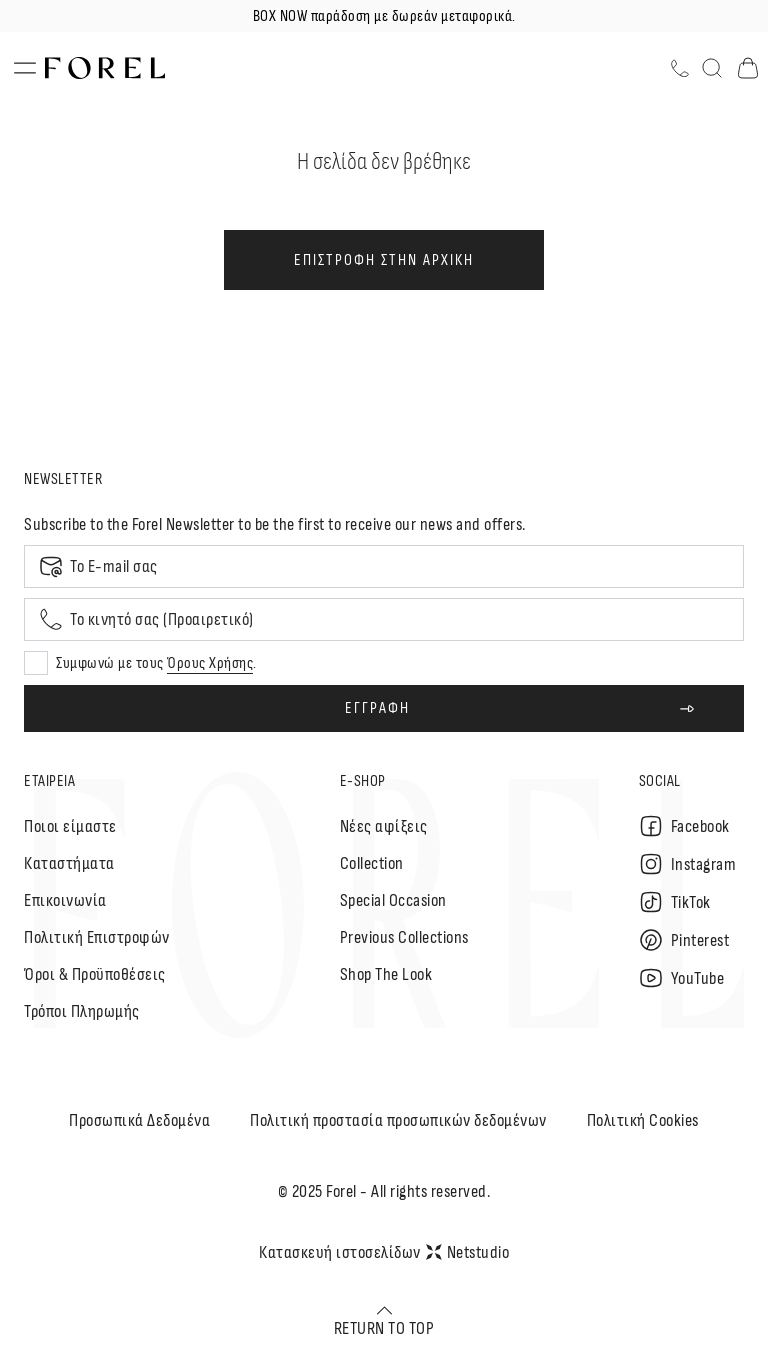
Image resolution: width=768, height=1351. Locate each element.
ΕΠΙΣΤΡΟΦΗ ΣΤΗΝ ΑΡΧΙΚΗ (384, 260)
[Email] (384, 566)
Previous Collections (404, 937)
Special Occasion (393, 900)
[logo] (105, 68)
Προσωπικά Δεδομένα (139, 1120)
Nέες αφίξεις (384, 826)
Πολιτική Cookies (643, 1120)
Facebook (684, 826)
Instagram (688, 864)
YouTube (682, 978)
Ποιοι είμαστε (70, 826)
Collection (372, 863)
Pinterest (684, 940)
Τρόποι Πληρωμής (82, 1011)
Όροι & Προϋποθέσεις (95, 974)
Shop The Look (386, 974)
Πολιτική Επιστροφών (97, 937)
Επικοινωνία (65, 900)
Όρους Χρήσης (210, 663)
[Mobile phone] (384, 619)
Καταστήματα (69, 863)
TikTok (675, 902)
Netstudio (468, 1252)
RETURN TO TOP (384, 1321)
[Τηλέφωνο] (680, 68)
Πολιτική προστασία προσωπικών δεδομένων (398, 1120)
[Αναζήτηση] (712, 68)
